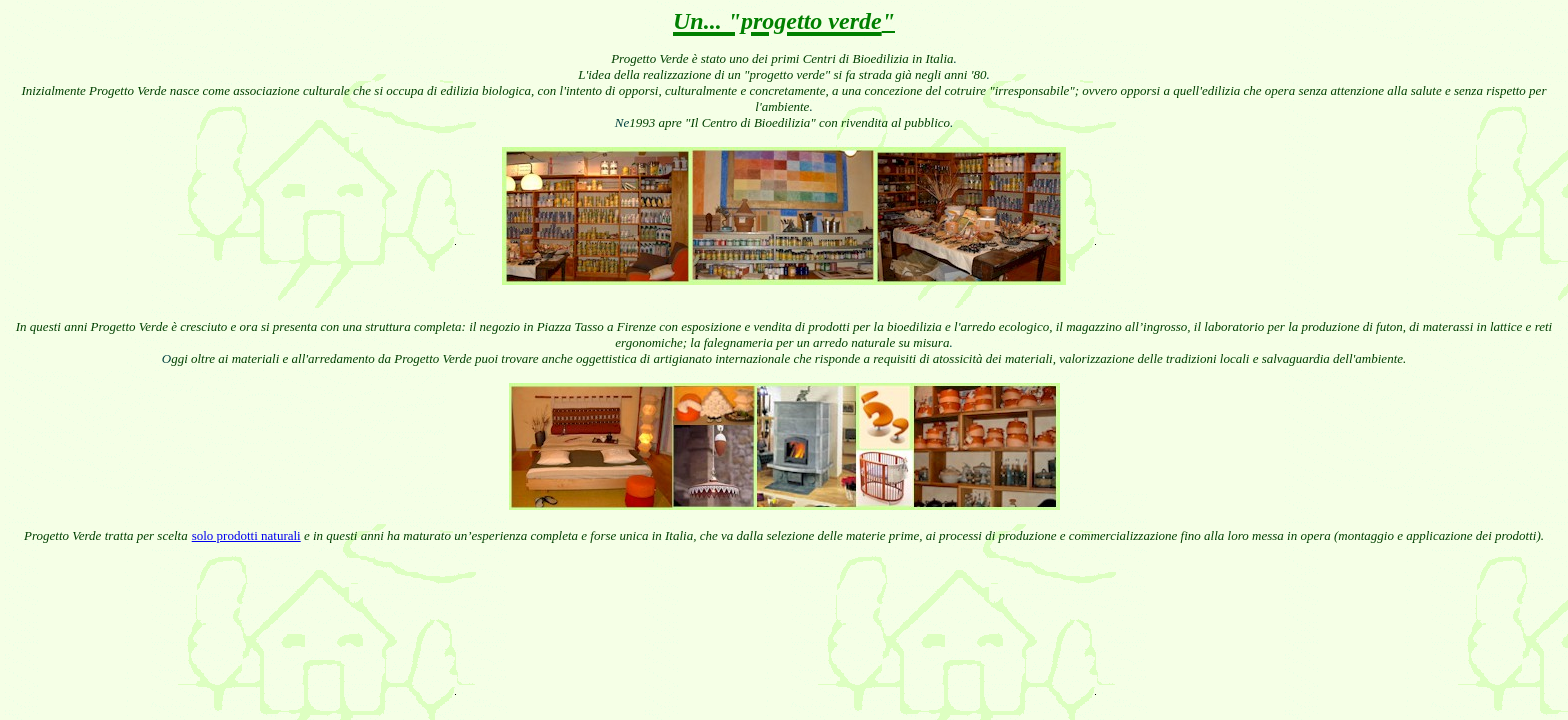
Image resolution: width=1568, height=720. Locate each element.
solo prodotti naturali (246, 535)
